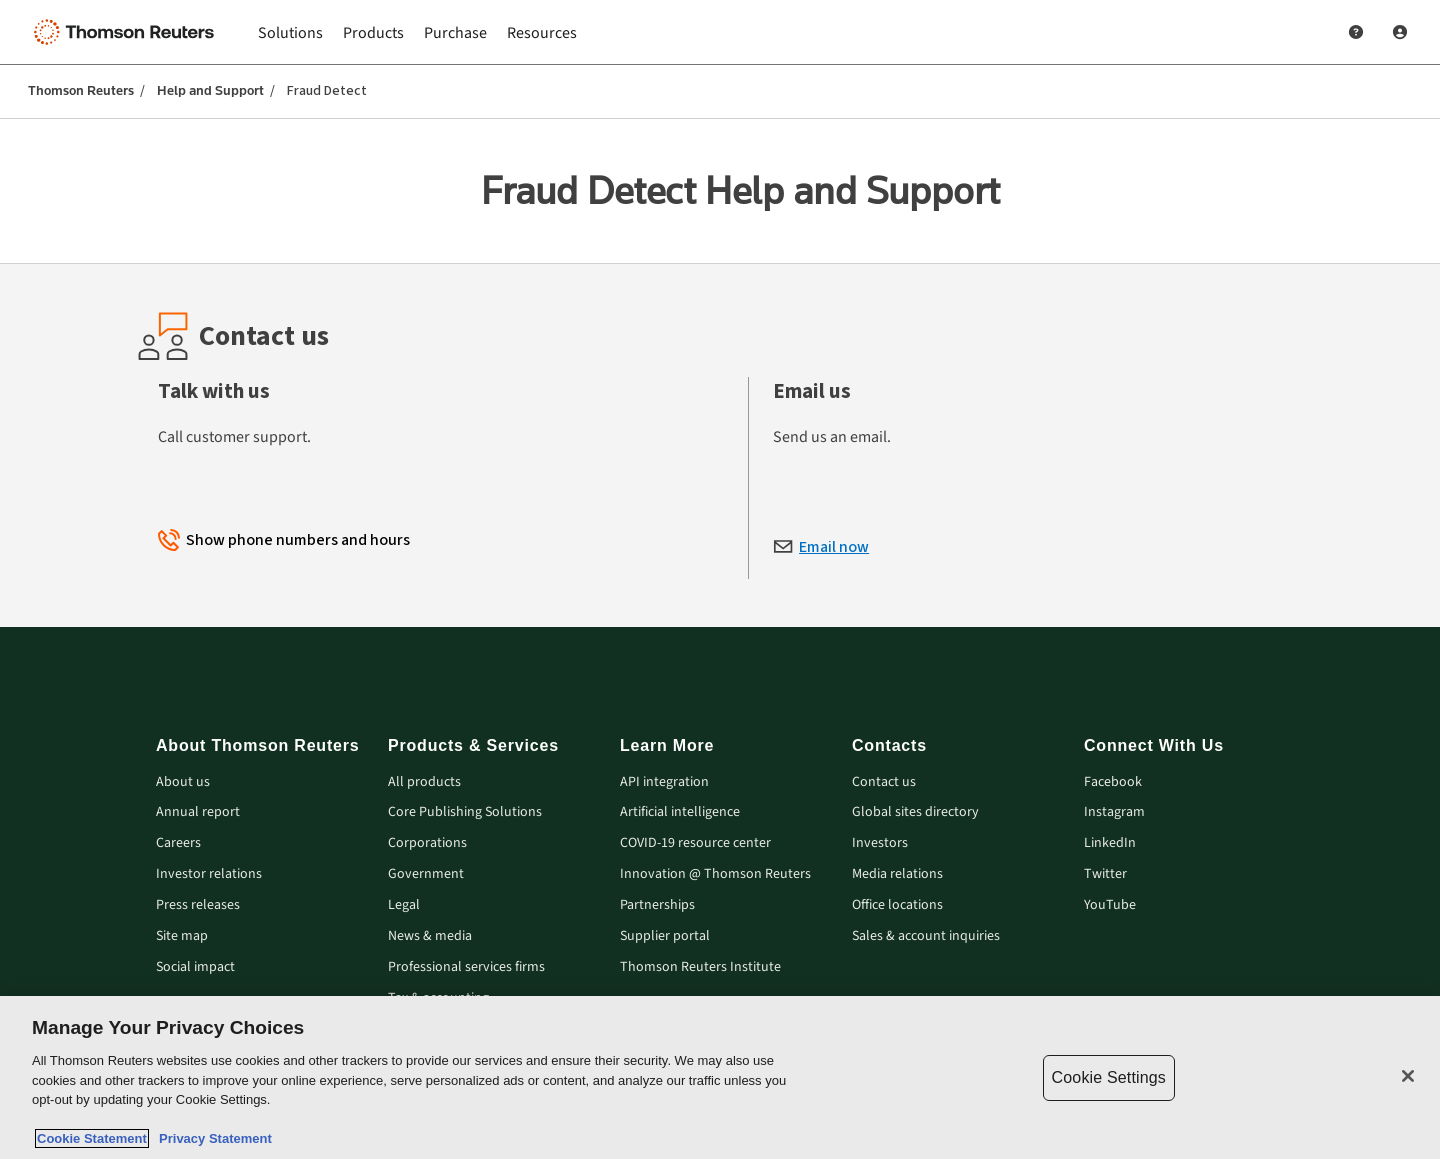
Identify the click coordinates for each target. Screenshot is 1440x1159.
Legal (404, 905)
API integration (664, 782)
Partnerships (657, 905)
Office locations (897, 905)
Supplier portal (665, 936)
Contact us (884, 782)
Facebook (1113, 782)
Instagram (1114, 812)
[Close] (1408, 1076)
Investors (880, 843)
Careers (178, 843)
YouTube (1110, 905)
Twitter (1105, 874)
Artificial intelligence (680, 812)
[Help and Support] (1356, 32)
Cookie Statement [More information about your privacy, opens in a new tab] (92, 1138)
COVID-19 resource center (695, 843)
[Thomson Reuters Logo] (128, 32)
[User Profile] (1400, 32)
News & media (430, 936)
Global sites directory (915, 812)
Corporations (427, 843)
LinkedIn (1110, 843)
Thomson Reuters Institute (700, 967)
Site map (182, 936)
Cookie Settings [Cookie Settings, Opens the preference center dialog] (1109, 1077)
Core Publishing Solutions (465, 812)
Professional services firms (466, 967)
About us (183, 782)
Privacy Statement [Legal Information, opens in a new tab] (212, 1138)
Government (426, 874)
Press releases (198, 905)
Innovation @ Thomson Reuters (715, 874)
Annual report (198, 812)
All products (424, 782)
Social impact (195, 967)
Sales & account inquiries (926, 936)
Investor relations (209, 874)
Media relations (897, 874)
